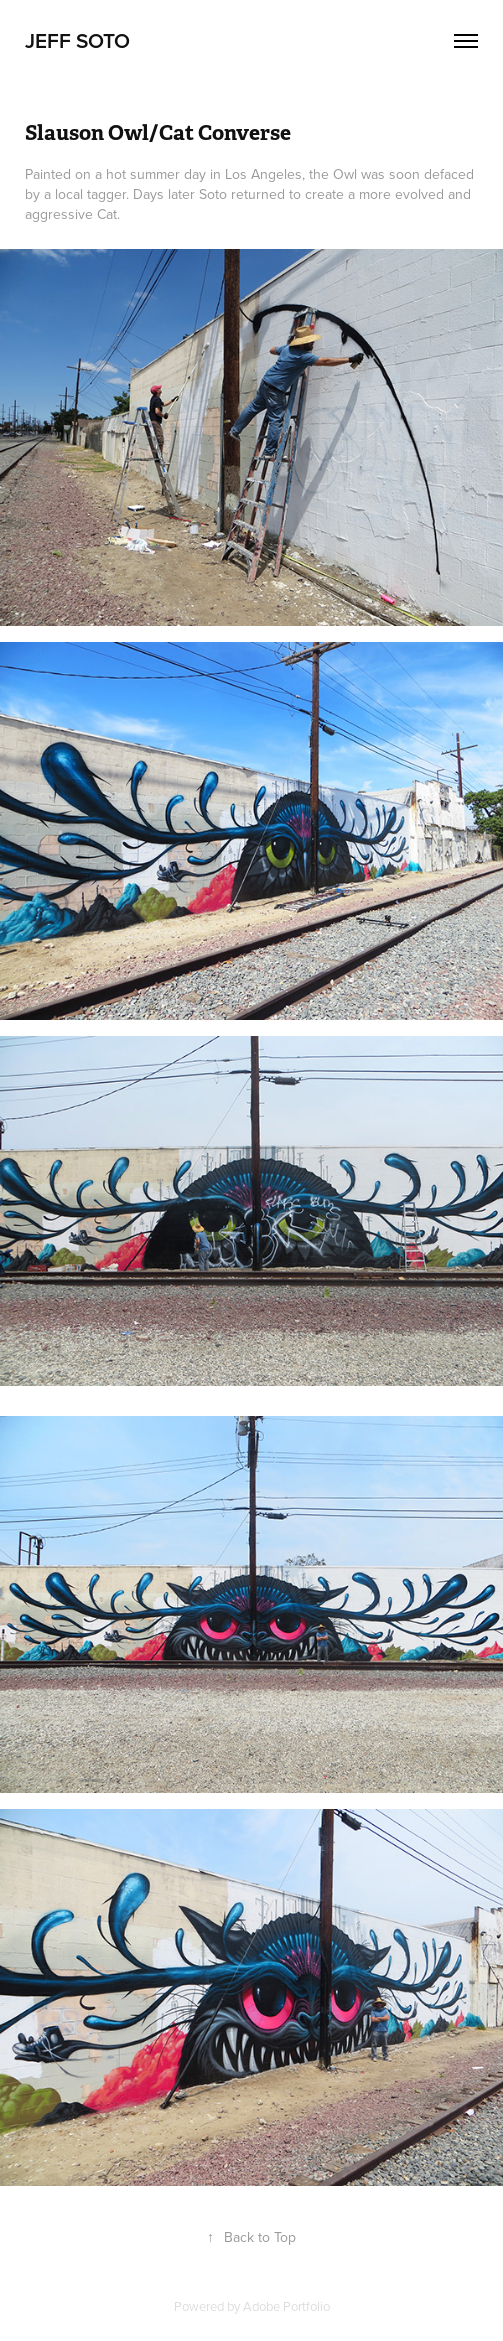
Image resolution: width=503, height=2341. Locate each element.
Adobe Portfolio (286, 2306)
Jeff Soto (77, 40)
